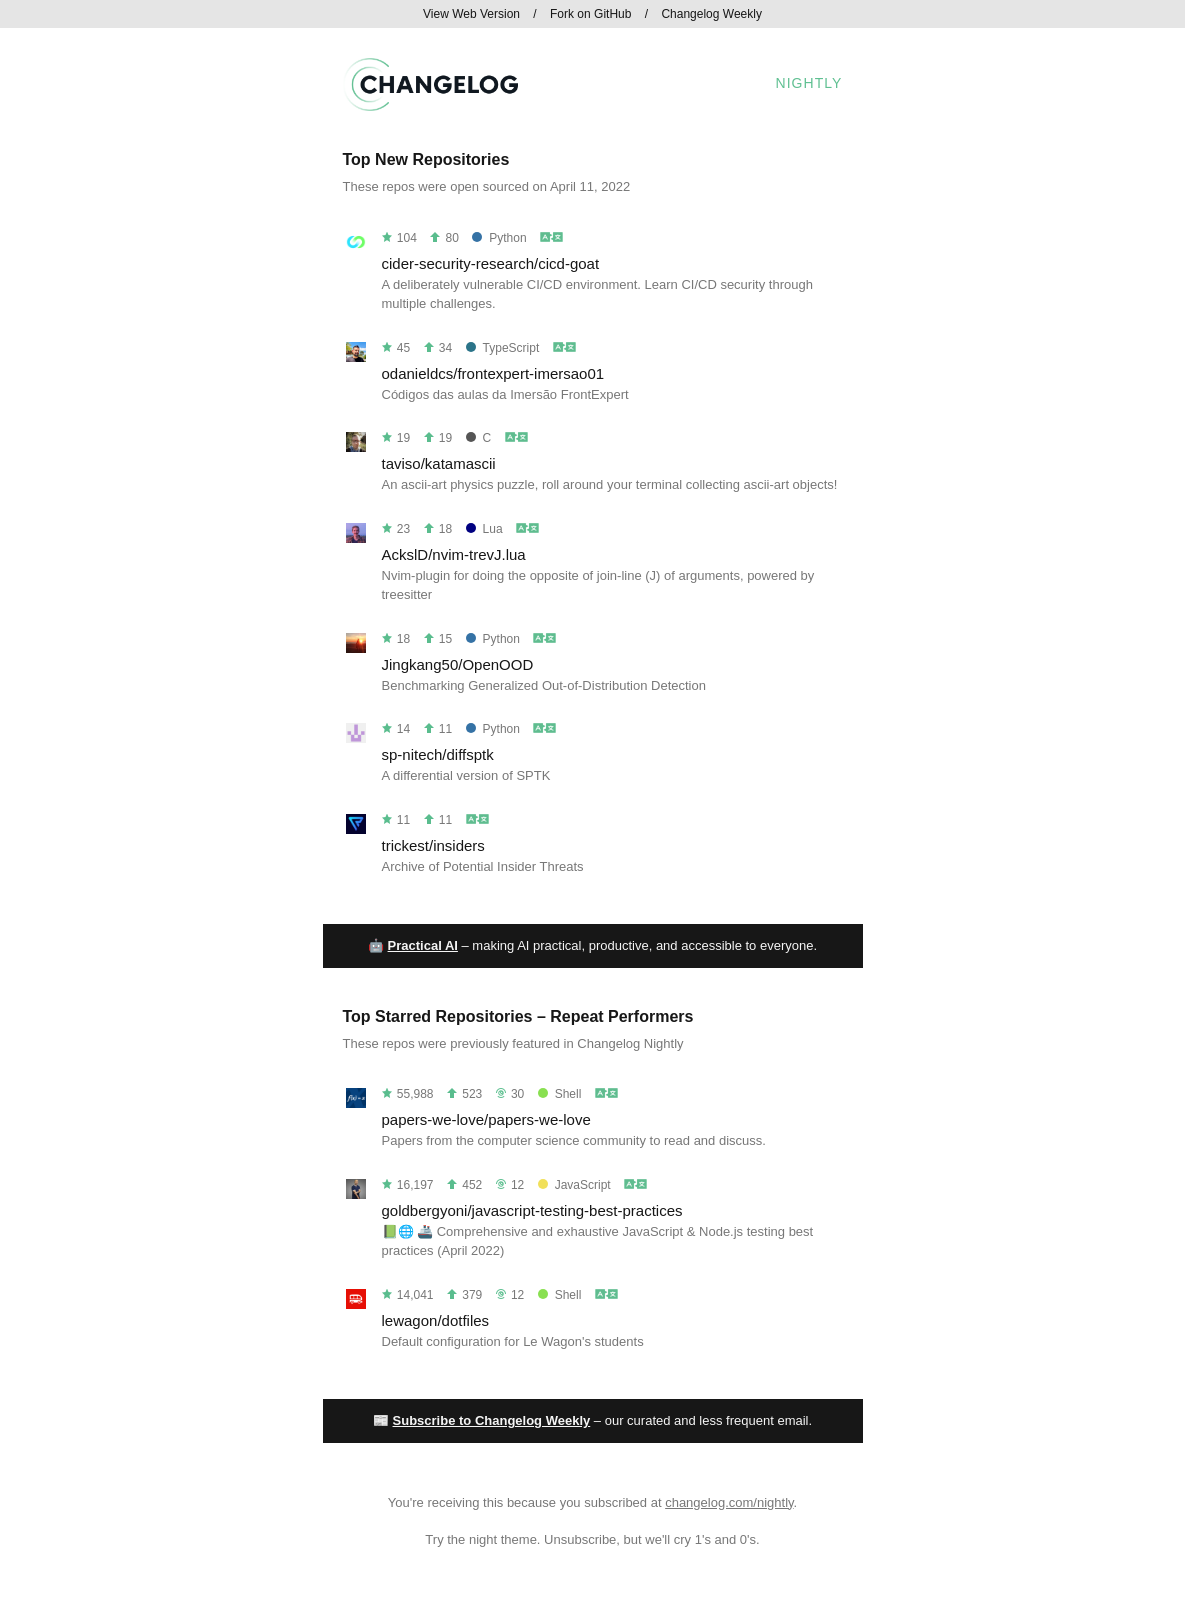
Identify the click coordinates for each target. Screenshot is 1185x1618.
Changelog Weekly (711, 14)
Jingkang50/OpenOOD (458, 664)
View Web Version (471, 14)
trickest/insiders (433, 845)
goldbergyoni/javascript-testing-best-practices (532, 1210)
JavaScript (574, 1185)
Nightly (809, 83)
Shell (560, 1094)
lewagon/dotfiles (436, 1320)
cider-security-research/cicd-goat (491, 263)
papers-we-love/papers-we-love (486, 1119)
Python (499, 238)
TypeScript (503, 348)
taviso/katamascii (439, 463)
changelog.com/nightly (729, 1502)
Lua (484, 529)
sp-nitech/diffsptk (438, 754)
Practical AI (423, 945)
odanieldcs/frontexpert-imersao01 (493, 373)
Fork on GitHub (590, 14)
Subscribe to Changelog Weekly (492, 1420)
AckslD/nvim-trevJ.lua (454, 554)
